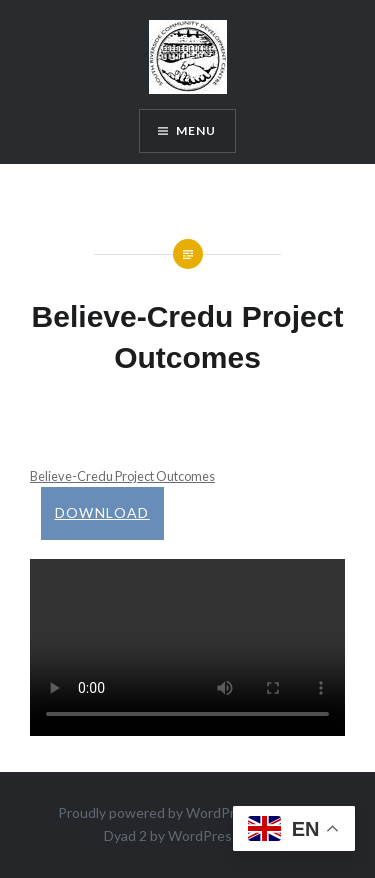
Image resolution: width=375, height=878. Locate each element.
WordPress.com (218, 835)
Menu (196, 130)
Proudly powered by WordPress (157, 812)
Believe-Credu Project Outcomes (122, 476)
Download (102, 512)
